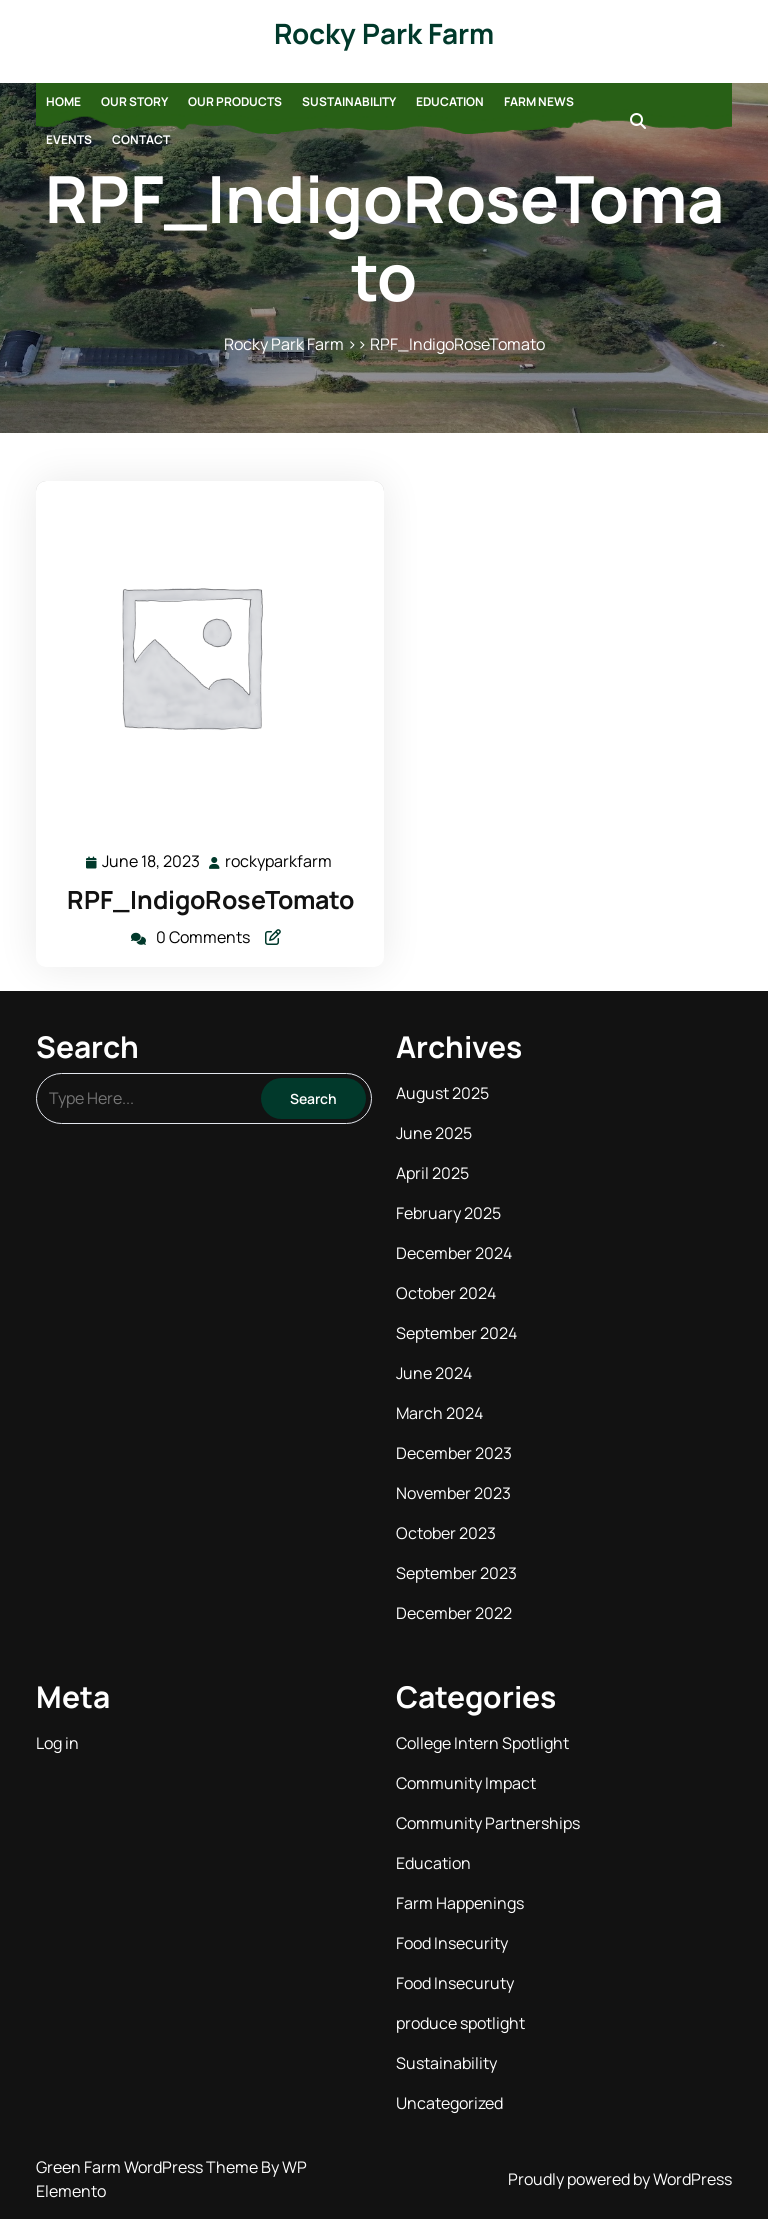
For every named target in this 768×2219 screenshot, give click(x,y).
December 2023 (454, 1453)
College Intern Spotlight (482, 1743)
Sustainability (349, 101)
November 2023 (453, 1493)
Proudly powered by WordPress (620, 2179)
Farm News (539, 101)
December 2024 (454, 1253)
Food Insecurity (452, 1943)
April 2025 (432, 1173)
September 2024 (456, 1333)
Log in (57, 1743)
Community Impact (466, 1783)
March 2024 (439, 1413)
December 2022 (454, 1613)
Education (450, 101)
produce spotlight (460, 2023)
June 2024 (434, 1373)
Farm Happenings (460, 1903)
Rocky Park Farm (384, 33)
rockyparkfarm (279, 860)
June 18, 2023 (152, 861)
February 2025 (448, 1213)
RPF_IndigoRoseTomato (210, 899)
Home (63, 101)
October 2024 (446, 1293)
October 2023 (446, 1533)
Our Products (235, 101)
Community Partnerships (488, 1823)
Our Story (134, 101)
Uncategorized (449, 2103)
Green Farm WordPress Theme (148, 2167)
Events (69, 139)
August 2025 (442, 1093)
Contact (141, 139)
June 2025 (434, 1133)
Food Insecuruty (455, 1983)
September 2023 (456, 1573)
